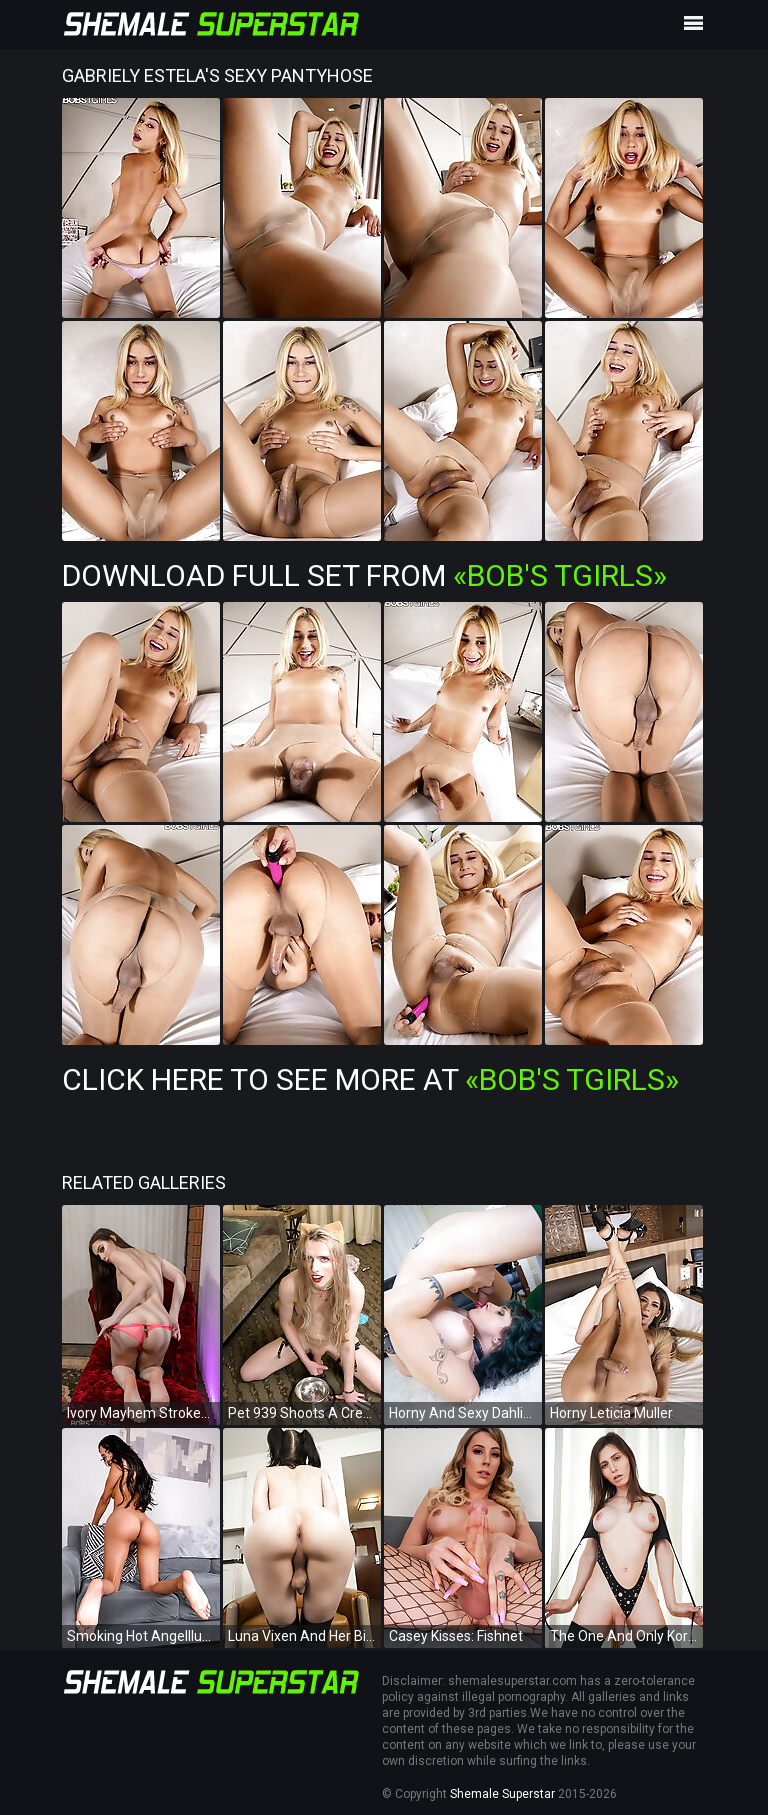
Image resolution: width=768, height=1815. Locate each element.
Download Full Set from (364, 575)
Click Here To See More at (370, 1079)
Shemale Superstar (502, 1794)
